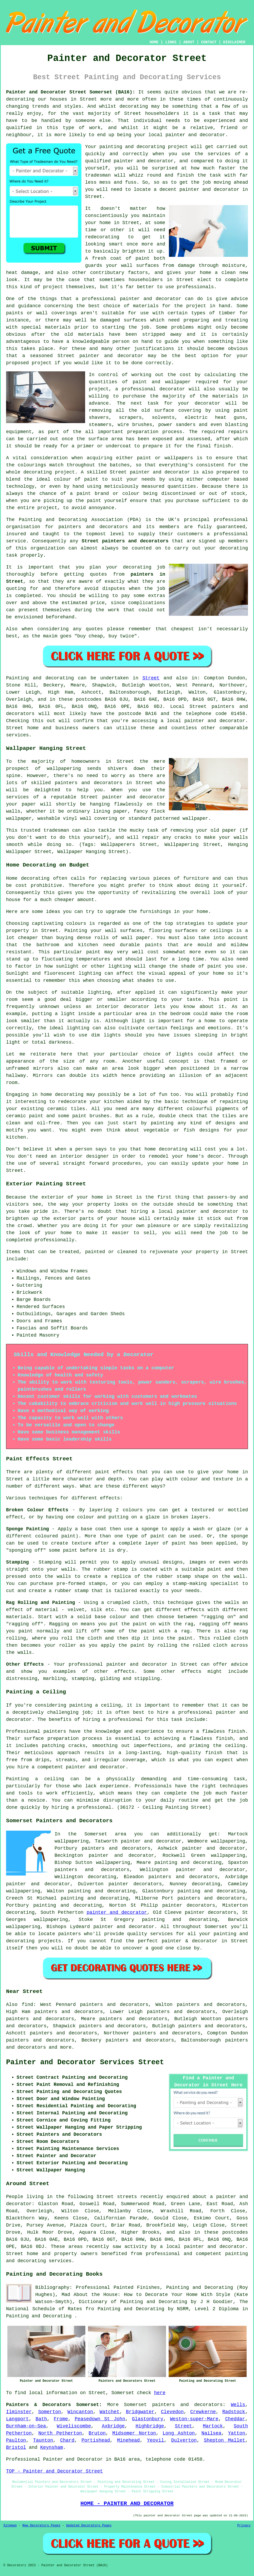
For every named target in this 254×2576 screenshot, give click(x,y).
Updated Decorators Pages (89, 2525)
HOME (154, 42)
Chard (67, 2440)
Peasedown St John (100, 2419)
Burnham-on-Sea (26, 2426)
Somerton (49, 2411)
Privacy (244, 2525)
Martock (213, 2426)
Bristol (16, 2447)
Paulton (16, 2440)
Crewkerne (203, 2411)
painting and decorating (94, 1898)
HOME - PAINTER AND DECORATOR (127, 2503)
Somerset (135, 2404)
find (27, 2004)
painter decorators (135, 1884)
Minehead (128, 2440)
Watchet (110, 2411)
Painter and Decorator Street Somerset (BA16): (70, 92)
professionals (195, 287)
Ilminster (19, 2411)
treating (236, 320)
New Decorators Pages (41, 2525)
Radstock (233, 2411)
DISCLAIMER (234, 42)
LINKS (170, 42)
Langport (17, 2419)
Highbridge (149, 2426)
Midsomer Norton (134, 2433)
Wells (238, 2404)
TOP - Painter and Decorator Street (54, 2471)
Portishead (95, 2440)
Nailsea (212, 2433)
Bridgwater (140, 2411)
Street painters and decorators (125, 541)
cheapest (182, 629)
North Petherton (60, 2433)
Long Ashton (179, 2433)
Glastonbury (147, 2419)
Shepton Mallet (224, 2440)
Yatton (236, 2433)
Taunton (43, 2440)
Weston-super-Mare (194, 2419)
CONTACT (209, 42)
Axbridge (113, 2426)
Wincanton (80, 2411)
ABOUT (188, 42)
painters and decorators (93, 526)
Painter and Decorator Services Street (85, 2062)
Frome (61, 2419)
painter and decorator (111, 355)
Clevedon (172, 2411)
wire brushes (135, 424)
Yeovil (155, 2440)
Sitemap (10, 2525)
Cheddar (235, 2419)
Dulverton (184, 2440)
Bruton (97, 2433)
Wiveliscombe (74, 2426)
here (159, 2392)
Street (150, 678)
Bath (41, 2419)
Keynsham (51, 2447)
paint (91, 479)
